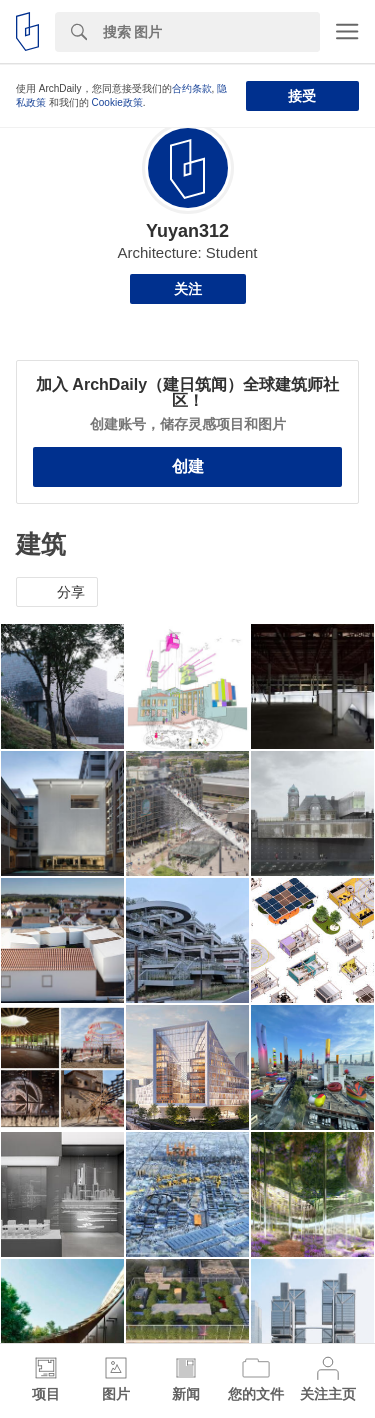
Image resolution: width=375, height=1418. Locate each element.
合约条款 (192, 88)
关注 (188, 289)
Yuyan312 (187, 231)
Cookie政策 (117, 102)
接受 (302, 96)
